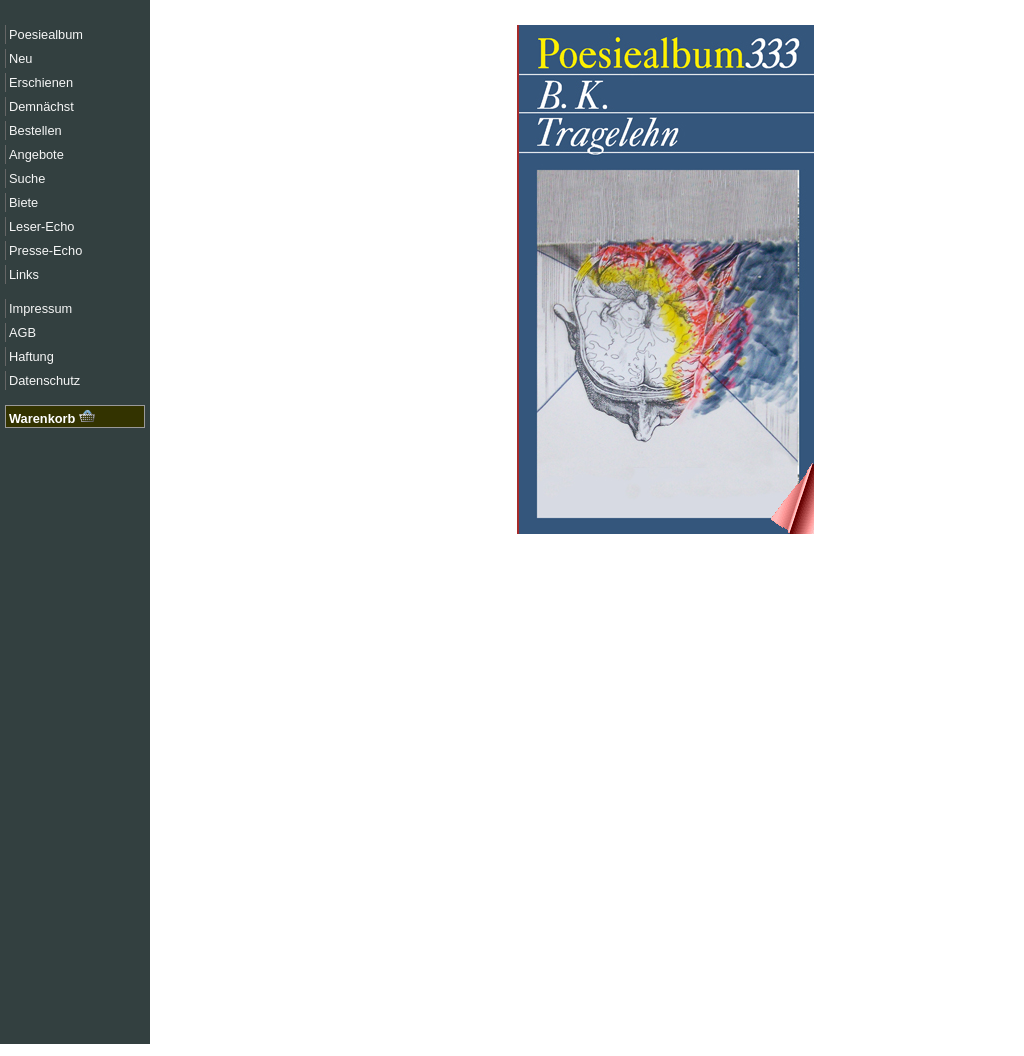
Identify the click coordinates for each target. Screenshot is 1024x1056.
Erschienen (41, 82)
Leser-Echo (41, 226)
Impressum (40, 308)
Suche (27, 178)
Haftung (31, 356)
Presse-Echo (45, 250)
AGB (22, 332)
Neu (20, 58)
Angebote (36, 154)
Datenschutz (44, 380)
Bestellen (35, 130)
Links (24, 274)
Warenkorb (52, 418)
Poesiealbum (46, 34)
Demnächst (41, 106)
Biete (23, 202)
